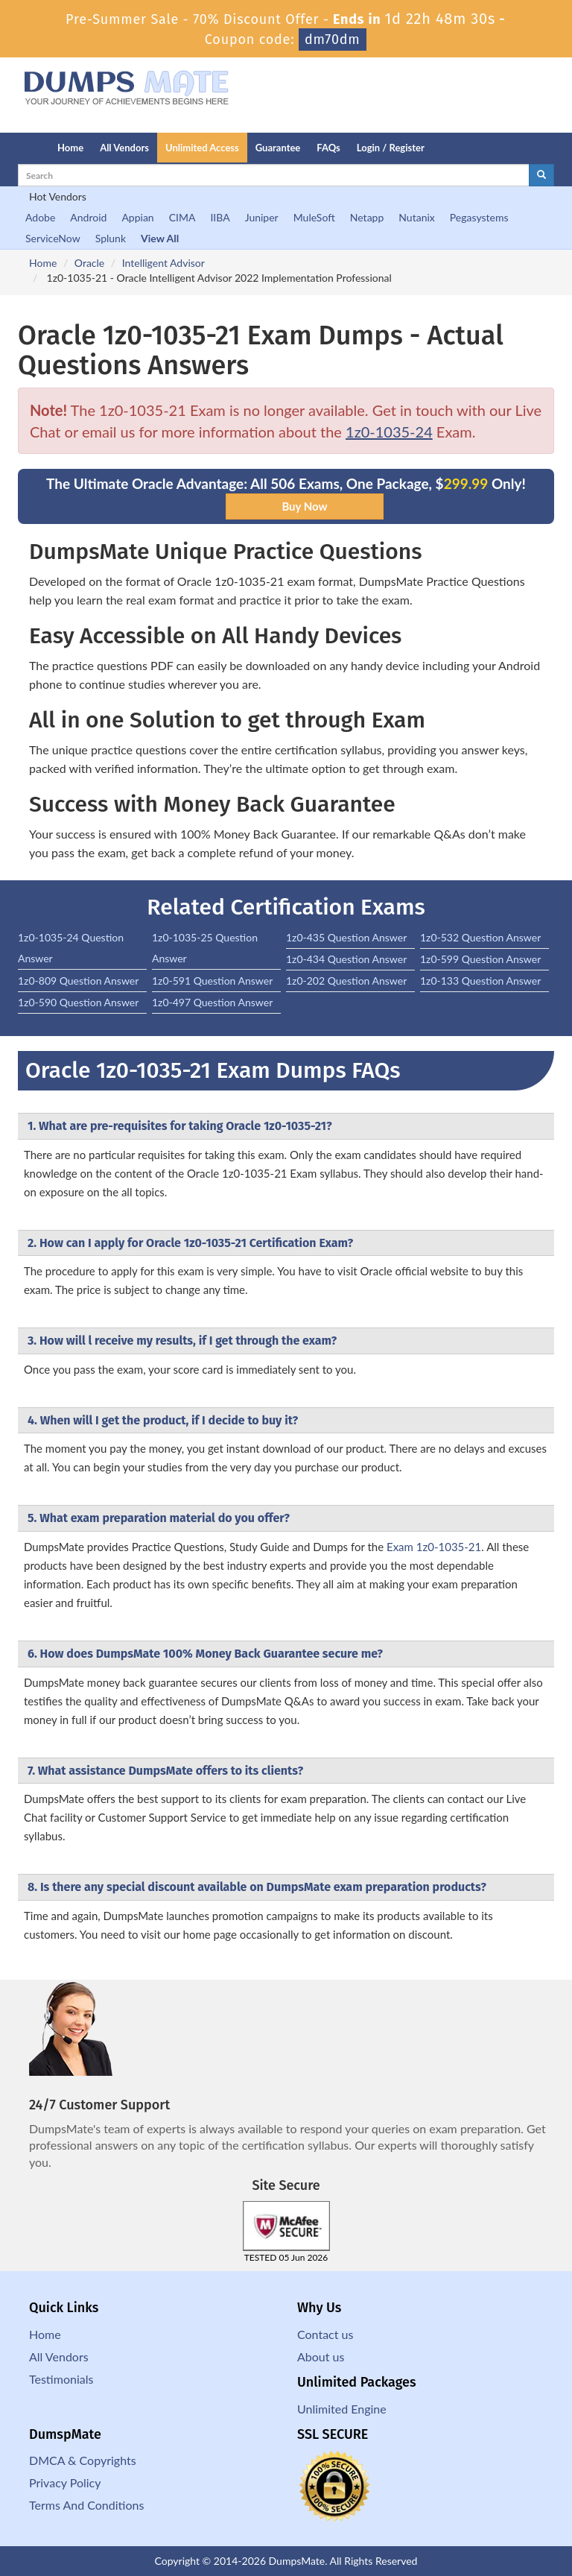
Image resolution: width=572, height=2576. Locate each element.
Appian (137, 217)
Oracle (89, 262)
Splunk (110, 238)
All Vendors (124, 148)
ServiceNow (52, 238)
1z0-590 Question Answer (78, 1002)
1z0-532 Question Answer (480, 937)
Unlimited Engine (342, 2409)
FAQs (328, 148)
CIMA (182, 217)
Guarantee (278, 148)
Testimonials (61, 2379)
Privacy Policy (65, 2482)
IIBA (219, 217)
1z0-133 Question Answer (480, 980)
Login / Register (391, 148)
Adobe (40, 217)
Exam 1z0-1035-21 (434, 1546)
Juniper (262, 217)
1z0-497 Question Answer (212, 1002)
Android (88, 217)
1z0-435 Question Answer (346, 937)
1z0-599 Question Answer (480, 959)
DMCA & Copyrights (82, 2460)
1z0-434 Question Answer (346, 959)
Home (70, 148)
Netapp (367, 217)
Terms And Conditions (86, 2505)
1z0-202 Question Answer (346, 980)
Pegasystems (479, 217)
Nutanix (416, 217)
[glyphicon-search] (541, 175)
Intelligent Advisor (163, 262)
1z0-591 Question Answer (212, 980)
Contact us (325, 2334)
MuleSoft (314, 217)
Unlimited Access (202, 148)
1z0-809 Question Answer (78, 980)
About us (320, 2356)
